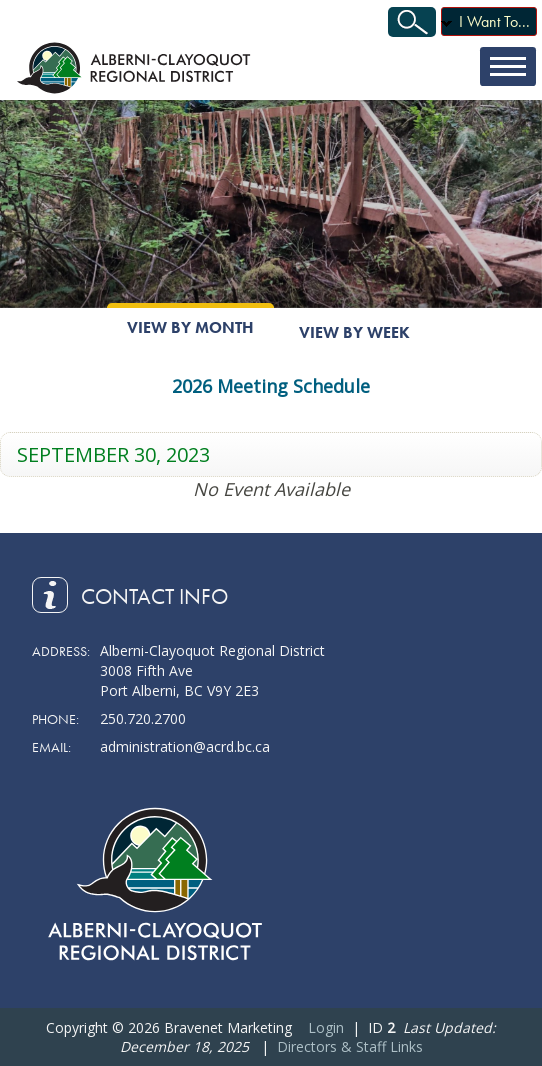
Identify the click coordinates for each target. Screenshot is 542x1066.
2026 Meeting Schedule (271, 386)
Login (326, 1027)
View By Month (190, 327)
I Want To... (494, 21)
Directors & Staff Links (350, 1046)
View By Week (354, 332)
